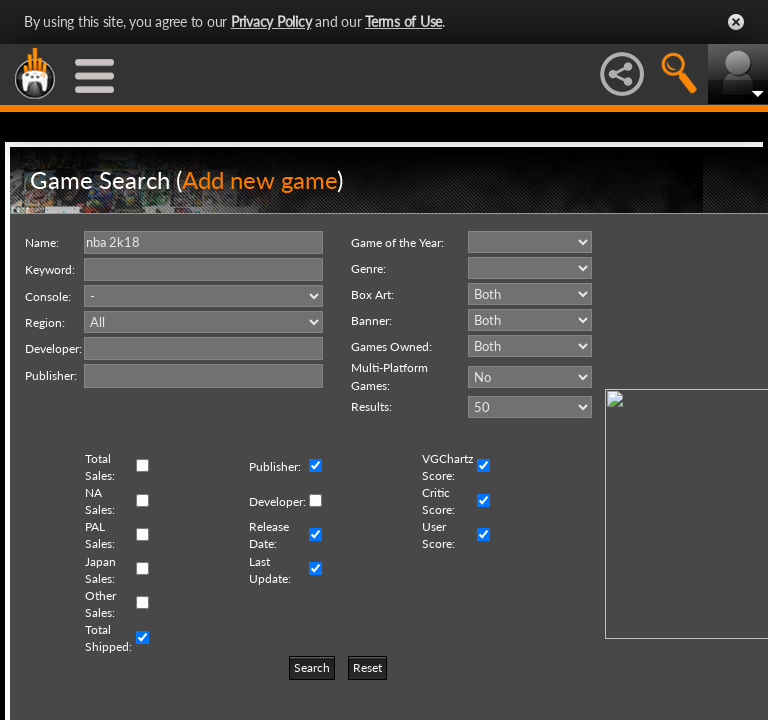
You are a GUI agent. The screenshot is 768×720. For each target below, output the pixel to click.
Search (312, 667)
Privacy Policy (271, 21)
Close (736, 22)
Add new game (259, 179)
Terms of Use (403, 21)
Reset (367, 667)
